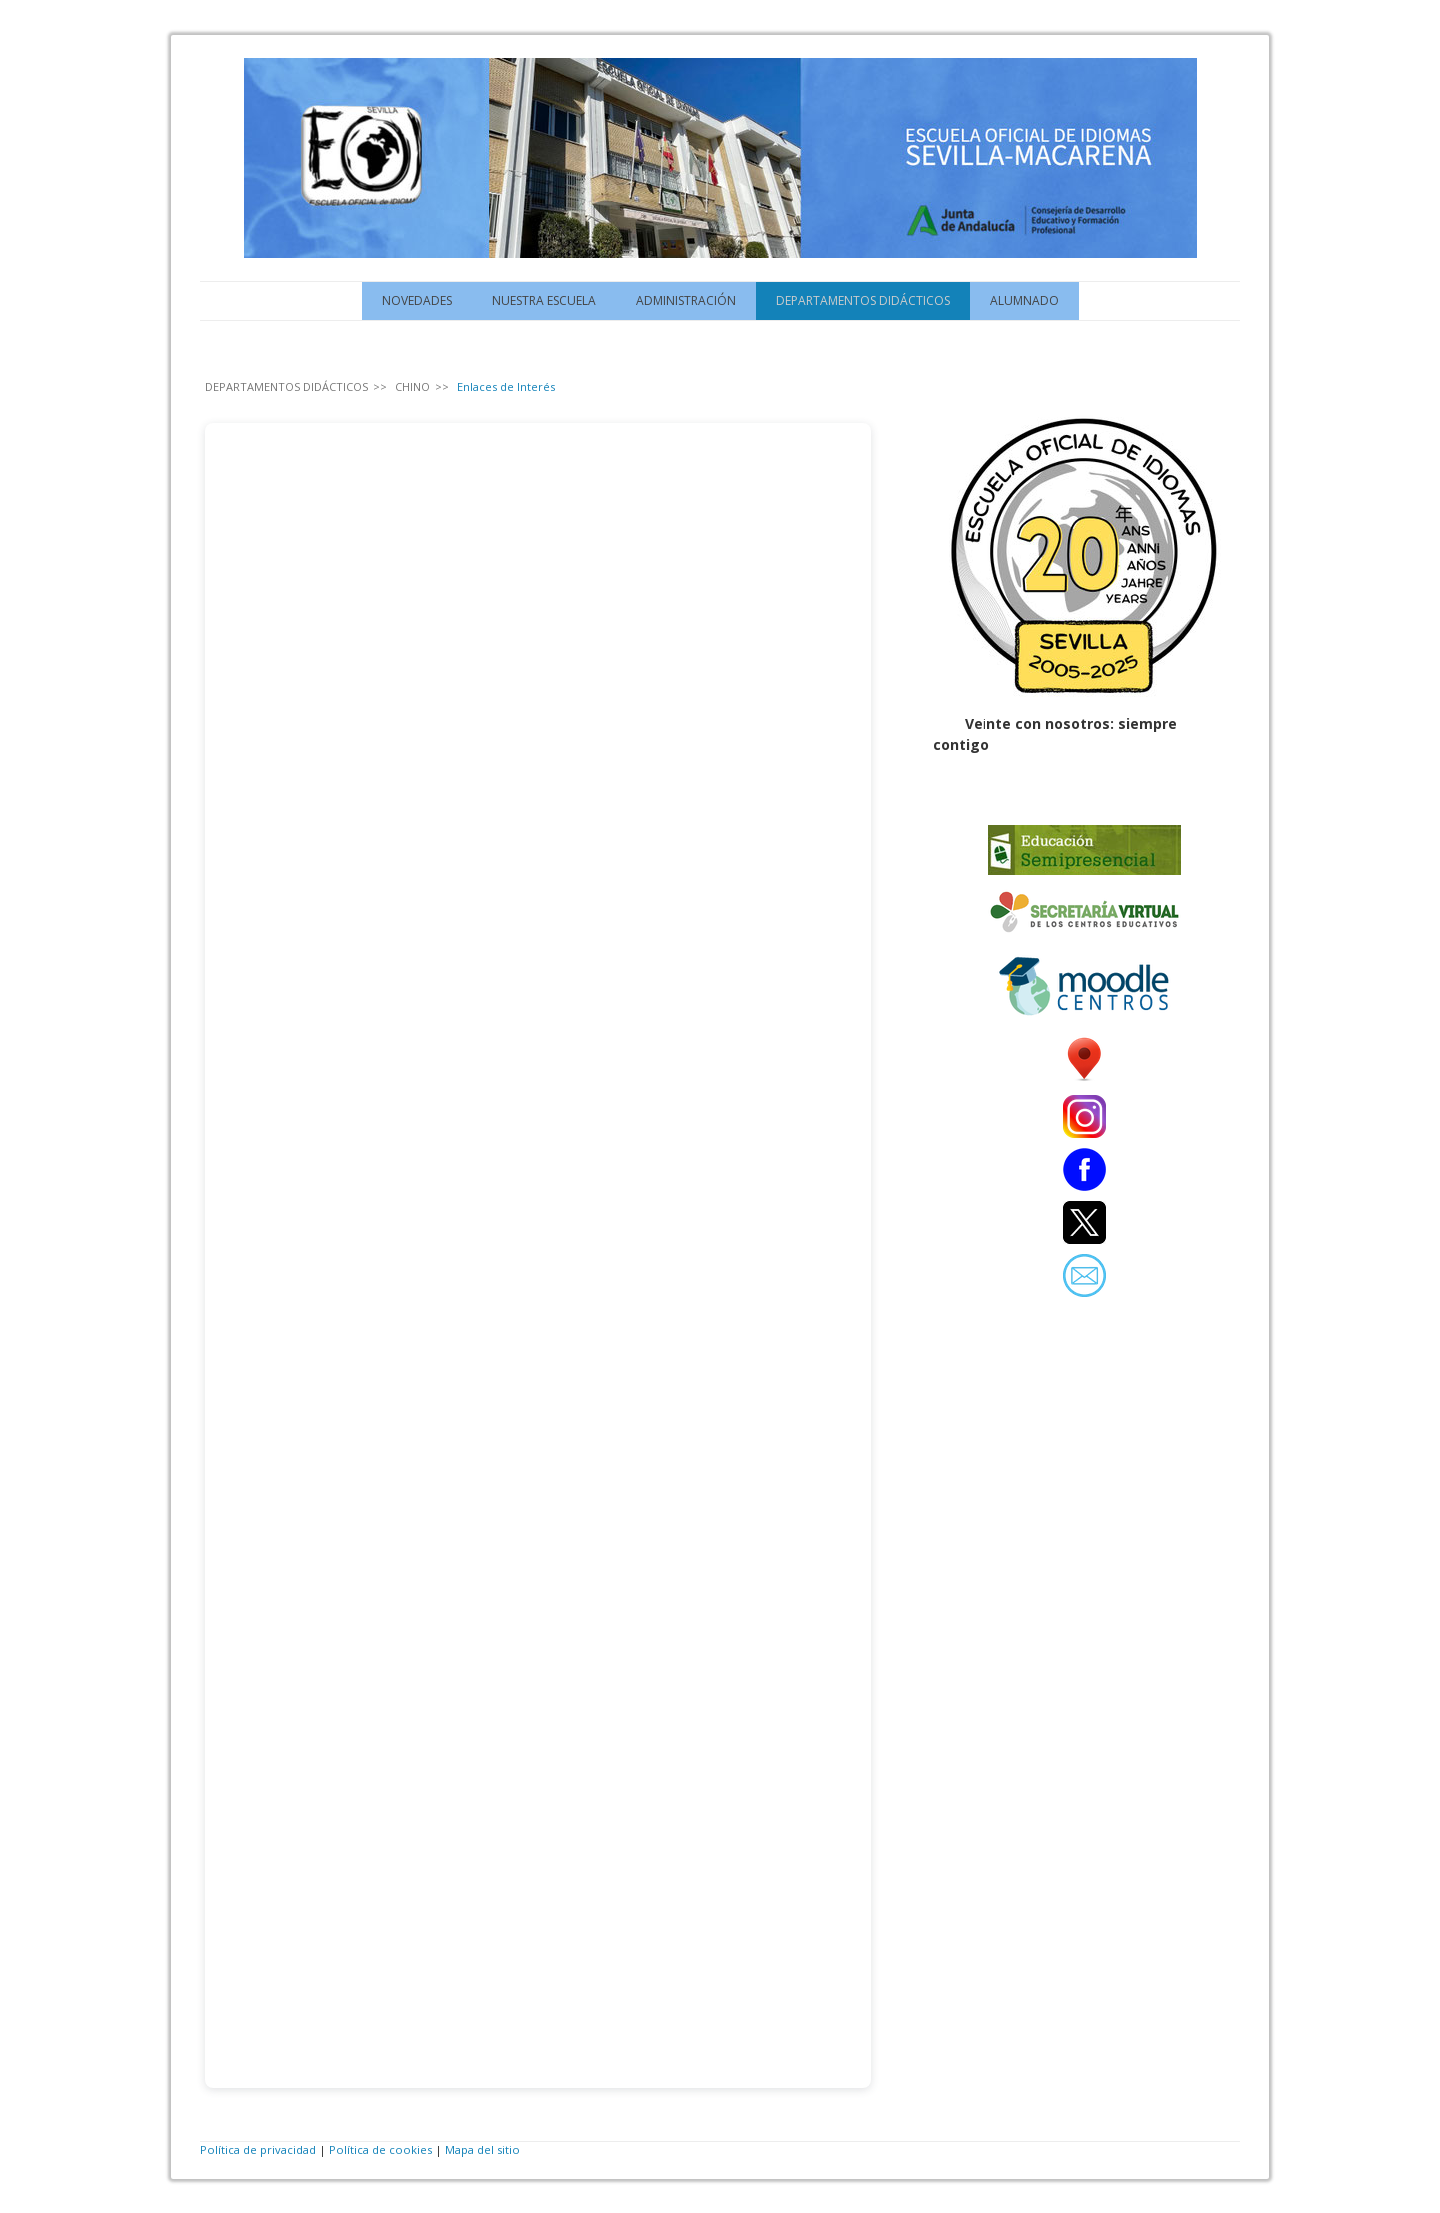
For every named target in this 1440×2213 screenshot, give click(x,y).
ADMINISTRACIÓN (686, 300)
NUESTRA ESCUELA (544, 300)
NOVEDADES (417, 300)
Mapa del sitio (482, 2149)
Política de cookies (380, 2149)
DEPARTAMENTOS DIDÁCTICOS (863, 300)
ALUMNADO (1024, 300)
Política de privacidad (258, 2149)
